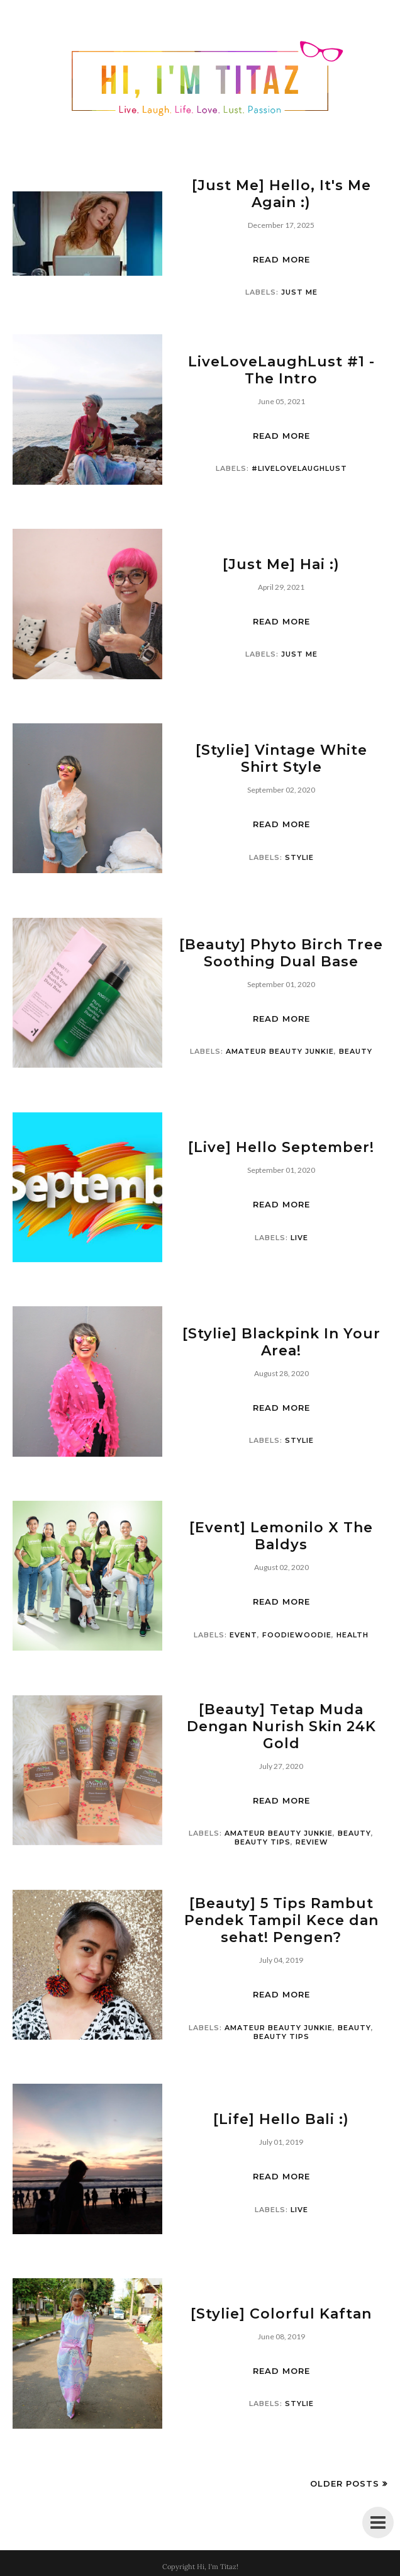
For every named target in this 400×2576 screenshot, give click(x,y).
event (243, 1634)
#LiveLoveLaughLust (299, 468)
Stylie (299, 857)
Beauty (355, 1051)
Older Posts (344, 2483)
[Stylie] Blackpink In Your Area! (281, 1342)
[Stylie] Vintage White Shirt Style (281, 759)
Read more (281, 259)
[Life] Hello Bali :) (281, 2119)
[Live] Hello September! (281, 1147)
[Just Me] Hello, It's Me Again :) (281, 194)
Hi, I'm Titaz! (217, 2566)
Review (312, 1842)
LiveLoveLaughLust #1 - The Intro (281, 370)
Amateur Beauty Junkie (280, 1051)
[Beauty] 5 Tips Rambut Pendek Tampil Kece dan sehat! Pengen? (281, 1920)
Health (352, 1634)
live (299, 1237)
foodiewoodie (296, 1634)
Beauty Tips (263, 1842)
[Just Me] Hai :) (281, 564)
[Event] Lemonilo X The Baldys (281, 1536)
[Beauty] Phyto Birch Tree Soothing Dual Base (281, 953)
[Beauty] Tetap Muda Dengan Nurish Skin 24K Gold (281, 1726)
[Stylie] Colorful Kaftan (281, 2313)
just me (299, 292)
